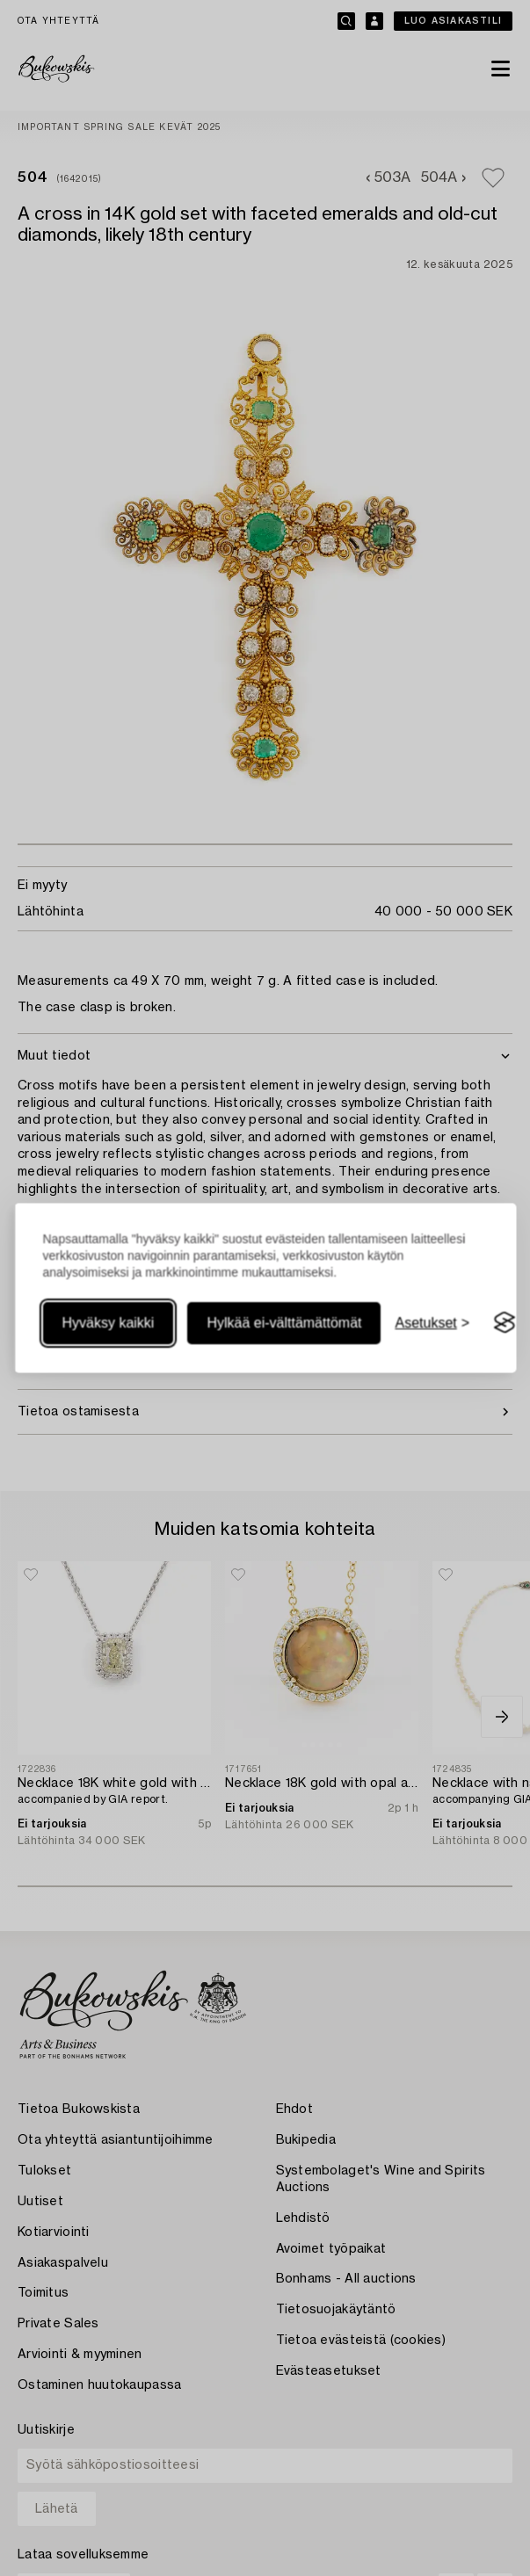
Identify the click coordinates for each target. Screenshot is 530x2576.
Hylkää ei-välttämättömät (284, 1322)
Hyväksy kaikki (108, 1322)
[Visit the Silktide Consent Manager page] (504, 1323)
